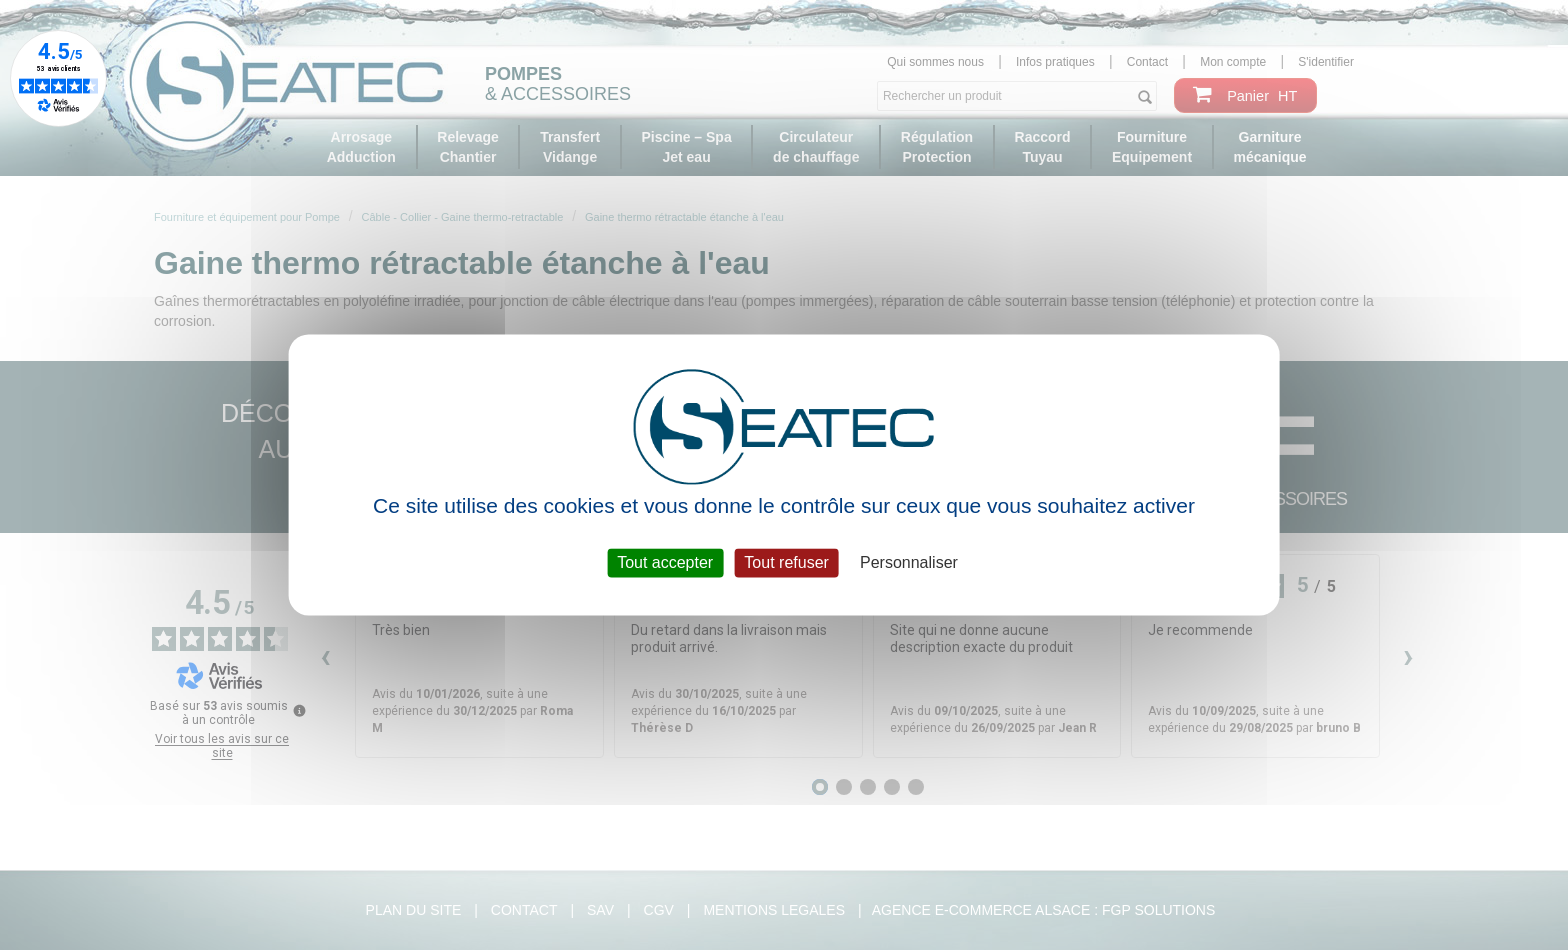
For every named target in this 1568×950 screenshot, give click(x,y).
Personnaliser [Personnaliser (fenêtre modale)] (909, 562)
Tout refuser (786, 562)
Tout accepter (665, 562)
